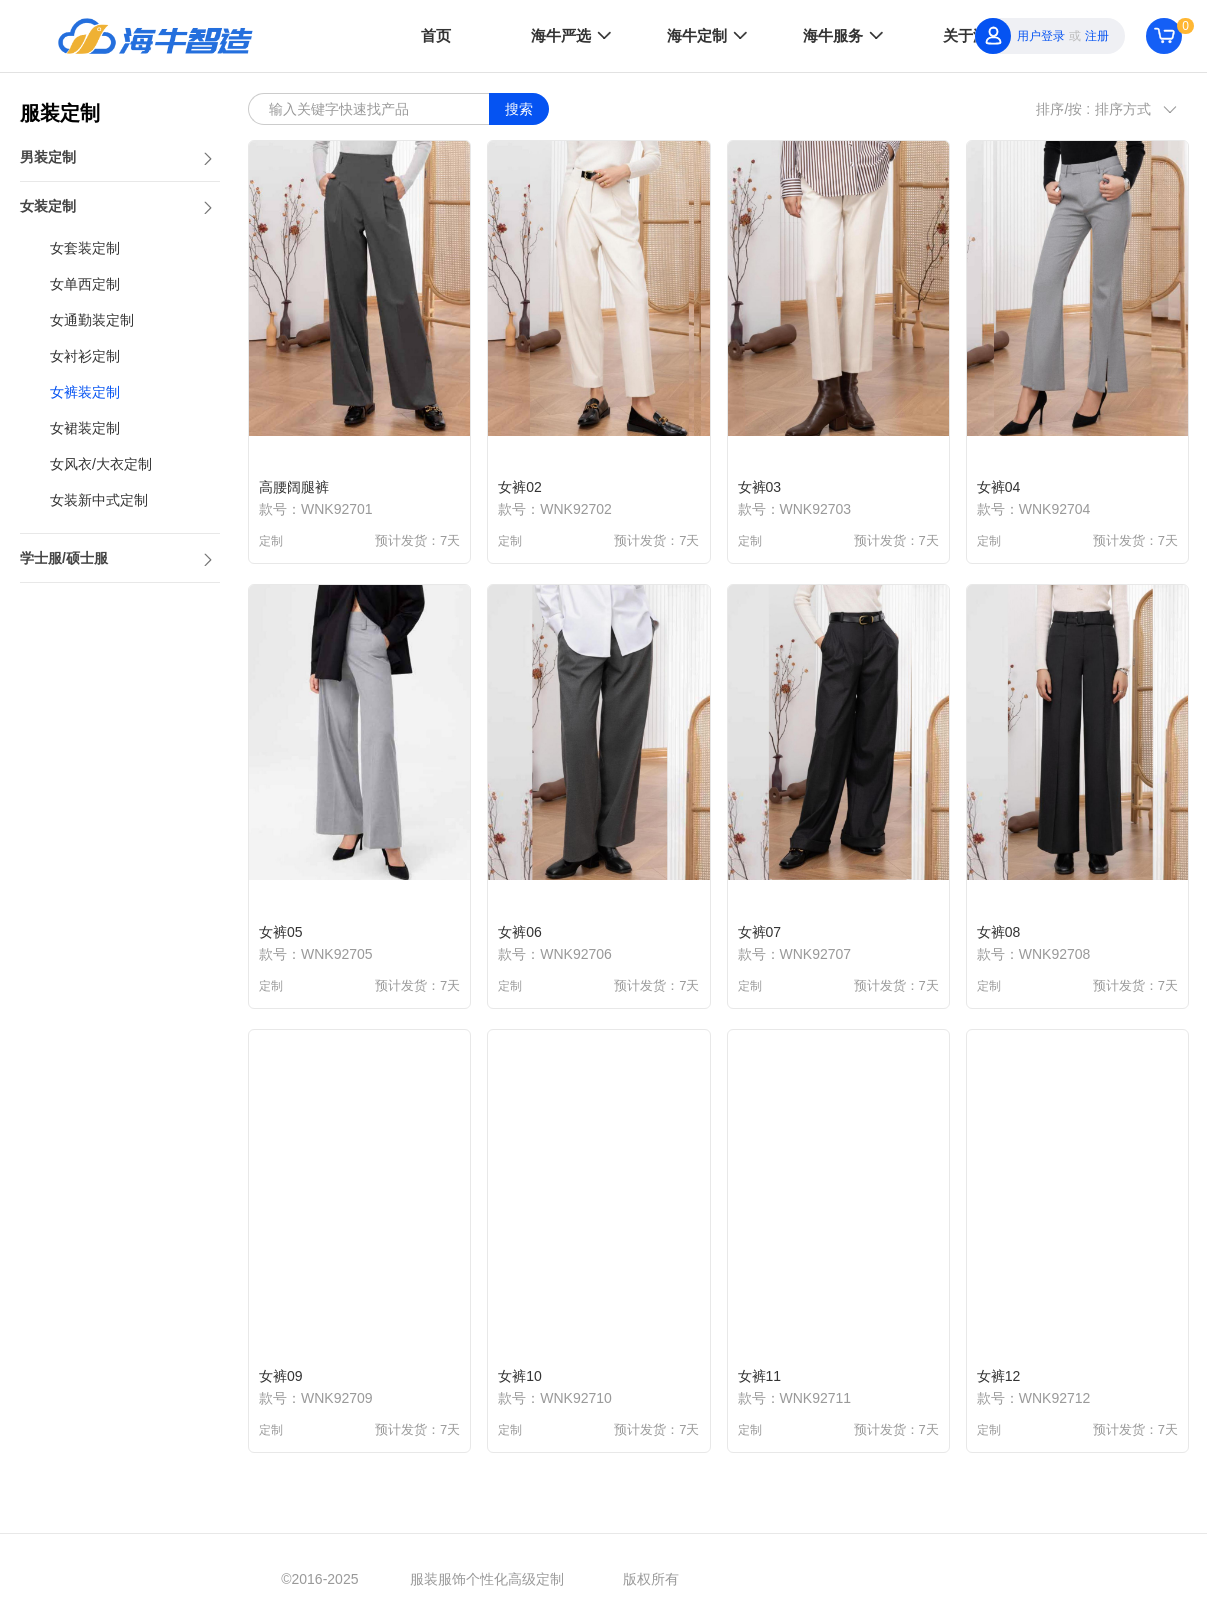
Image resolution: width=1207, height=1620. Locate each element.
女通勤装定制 (92, 320)
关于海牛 (973, 35)
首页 (436, 35)
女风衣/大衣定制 (101, 464)
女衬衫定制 (85, 356)
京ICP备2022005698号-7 (848, 1579)
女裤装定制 (85, 392)
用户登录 (1041, 36)
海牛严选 (573, 35)
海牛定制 (709, 35)
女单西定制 (85, 284)
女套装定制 (85, 248)
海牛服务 (845, 35)
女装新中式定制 (99, 500)
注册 (1097, 36)
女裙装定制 (85, 428)
